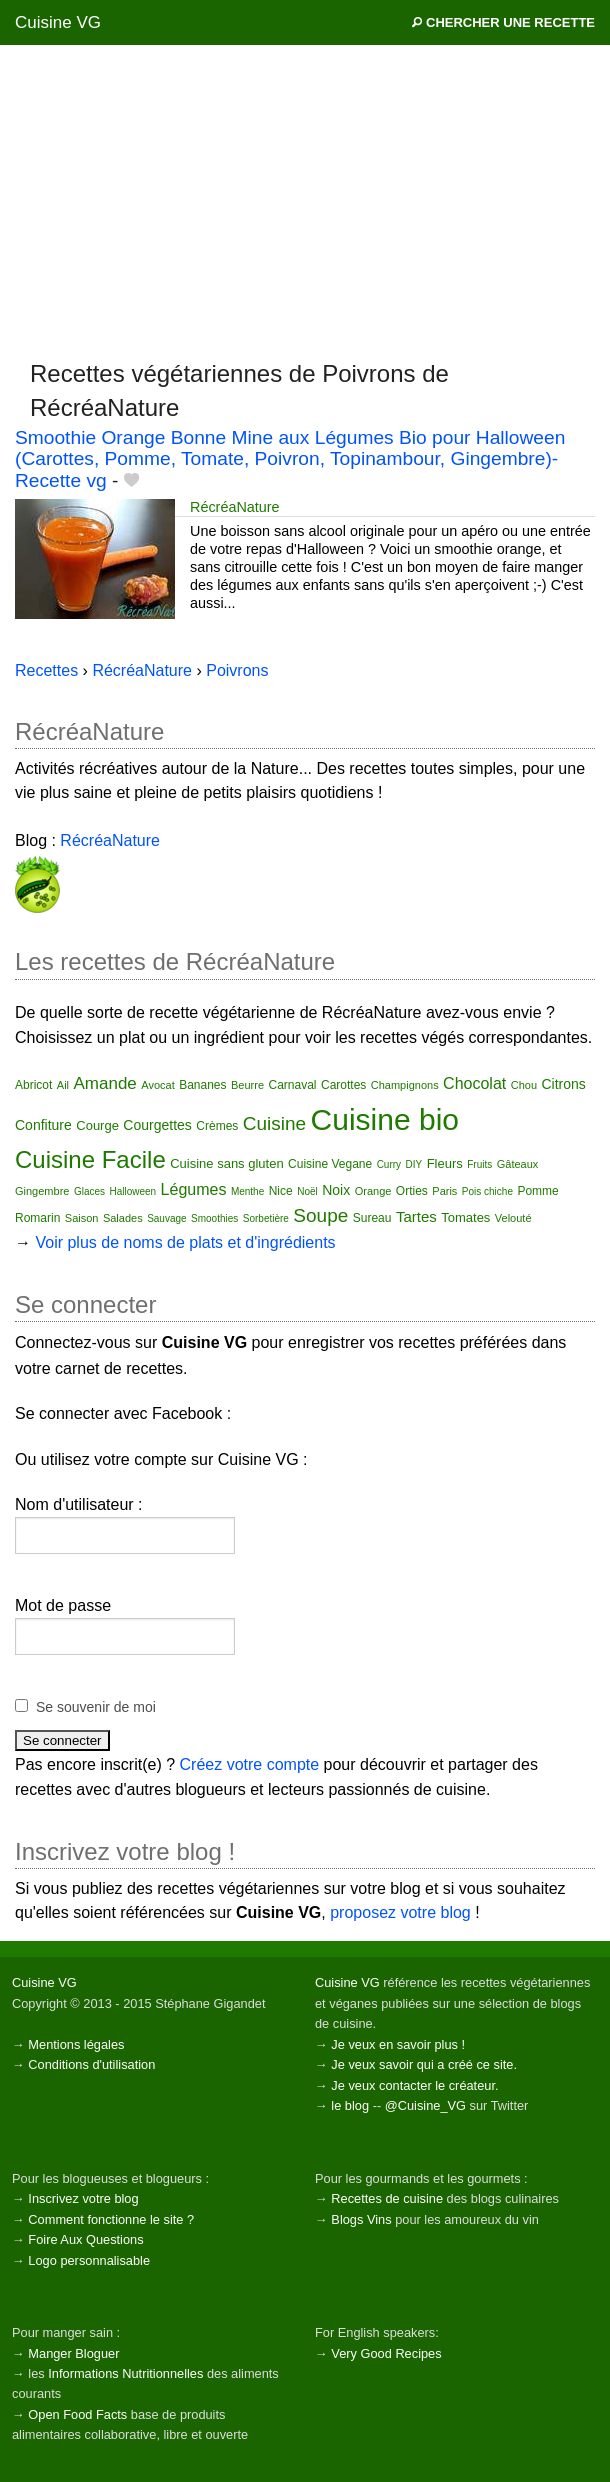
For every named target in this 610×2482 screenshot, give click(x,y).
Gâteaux (518, 1164)
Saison (82, 1218)
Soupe (320, 1215)
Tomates (465, 1217)
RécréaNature (235, 507)
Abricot (33, 1085)
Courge (97, 1125)
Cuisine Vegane (330, 1164)
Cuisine (274, 1123)
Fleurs (445, 1163)
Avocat (157, 1085)
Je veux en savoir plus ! (398, 2044)
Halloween (132, 1191)
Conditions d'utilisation (91, 2064)
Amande (105, 1083)
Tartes (416, 1216)
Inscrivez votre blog (83, 2198)
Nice (281, 1191)
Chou (524, 1085)
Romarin (37, 1218)
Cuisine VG (58, 22)
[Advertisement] (305, 201)
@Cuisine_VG (425, 2105)
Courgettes (157, 1125)
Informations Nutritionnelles (125, 2373)
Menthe (247, 1191)
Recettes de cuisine (387, 2198)
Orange (373, 1191)
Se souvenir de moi (96, 1707)
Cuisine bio (385, 1119)
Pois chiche (487, 1191)
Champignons (405, 1085)
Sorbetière (266, 1218)
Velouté (513, 1218)
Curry (389, 1164)
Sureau (372, 1218)
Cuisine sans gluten (226, 1163)
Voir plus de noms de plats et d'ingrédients (185, 1242)
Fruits (479, 1164)
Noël (307, 1191)
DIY (414, 1164)
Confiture (43, 1125)
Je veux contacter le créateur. (414, 2085)
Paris (444, 1191)
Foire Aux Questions (85, 2239)
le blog (350, 2105)
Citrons (563, 1084)
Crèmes (217, 1126)
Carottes (343, 1085)
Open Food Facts (77, 2414)
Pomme (537, 1191)
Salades (123, 1218)
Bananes (202, 1085)
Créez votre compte (250, 1764)
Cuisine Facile (90, 1159)
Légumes (194, 1189)
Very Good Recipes (386, 2353)
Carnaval (292, 1085)
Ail (63, 1085)
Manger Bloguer (73, 2353)
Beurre (247, 1085)
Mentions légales (76, 2044)
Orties (412, 1191)
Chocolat (474, 1083)
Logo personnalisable (89, 2260)
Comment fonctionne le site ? (111, 2219)
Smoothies (214, 1218)
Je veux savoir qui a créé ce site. (424, 2064)
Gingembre (42, 1191)
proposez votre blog (400, 1912)
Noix (336, 1190)
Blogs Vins (361, 2219)
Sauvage (166, 1218)
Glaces (89, 1191)
